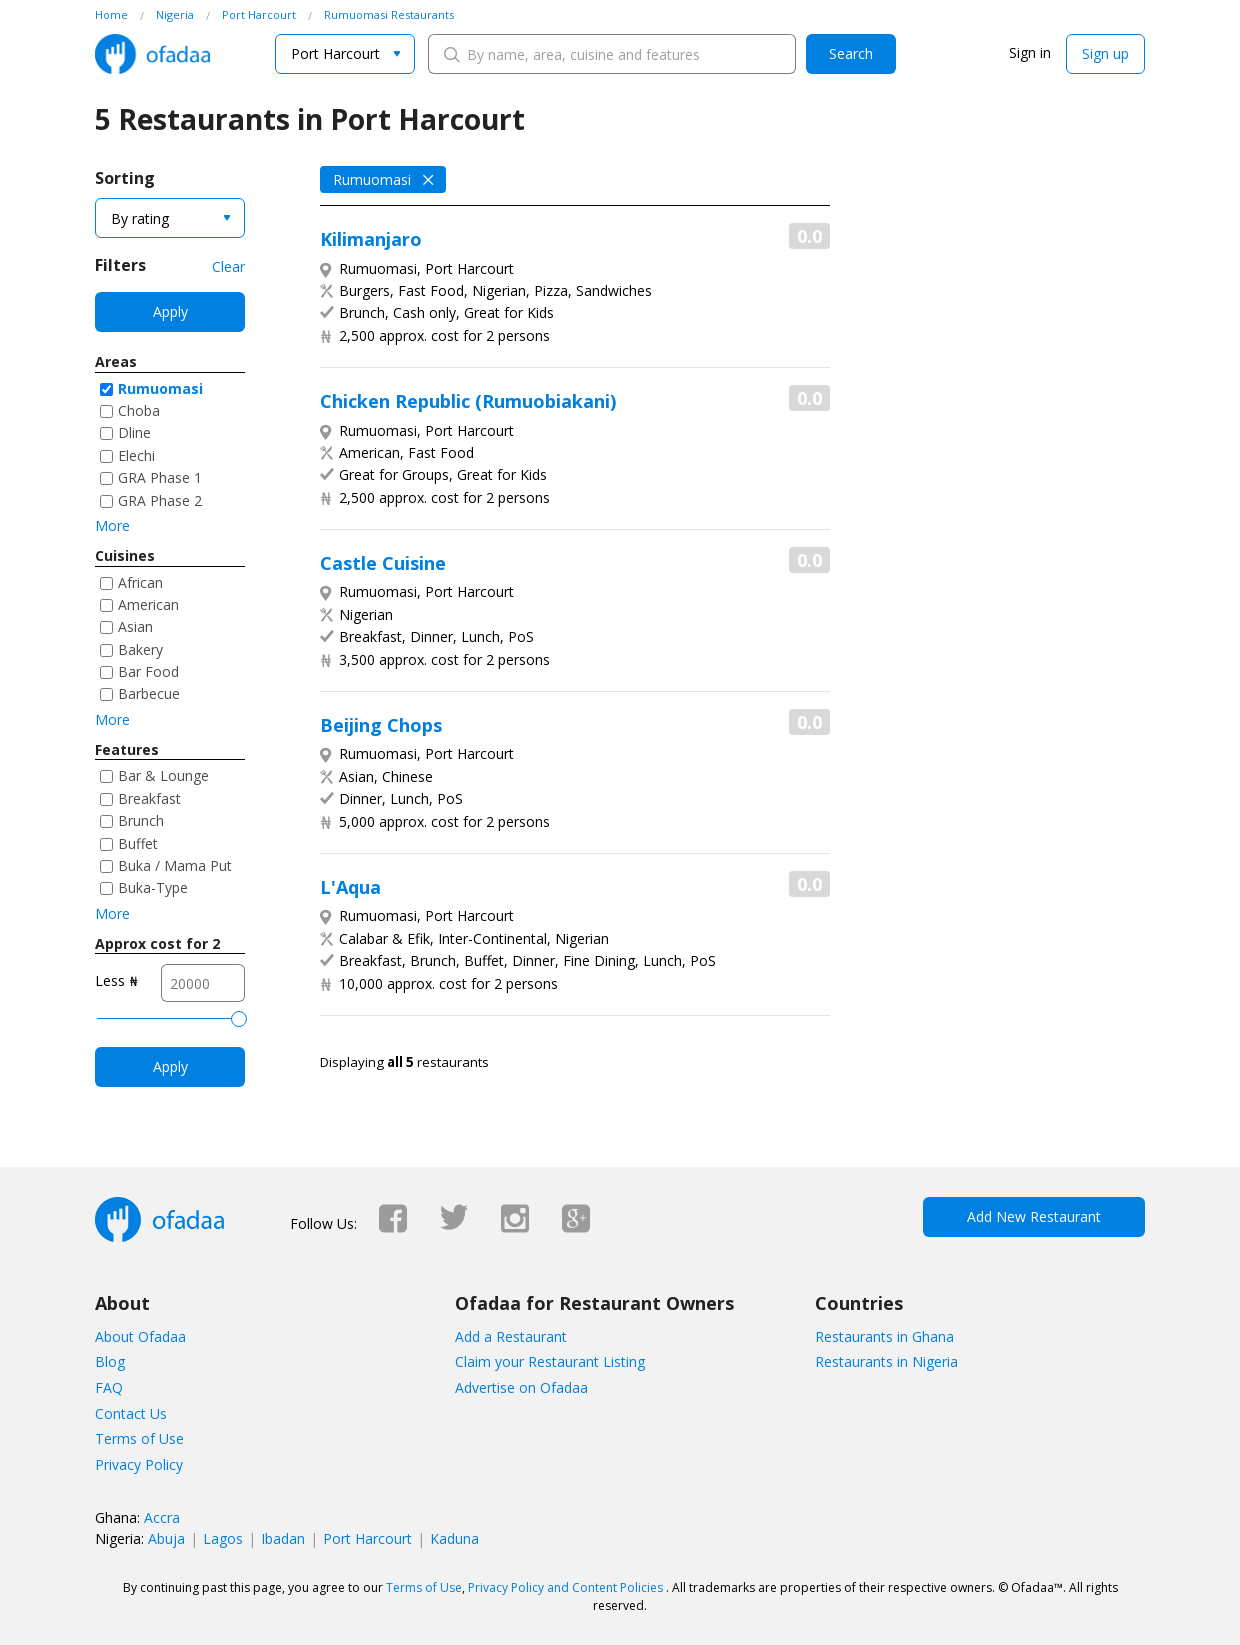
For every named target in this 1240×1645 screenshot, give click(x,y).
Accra (162, 1517)
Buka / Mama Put (175, 865)
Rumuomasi (160, 388)
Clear (228, 266)
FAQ (109, 1387)
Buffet (138, 843)
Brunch (141, 820)
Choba (139, 410)
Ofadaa (152, 54)
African (140, 582)
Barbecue (149, 693)
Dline (134, 432)
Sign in (1030, 52)
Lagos (223, 1538)
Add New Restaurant (1034, 1216)
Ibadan (283, 1538)
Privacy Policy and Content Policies (565, 1587)
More (112, 525)
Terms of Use (139, 1438)
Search (851, 53)
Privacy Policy (139, 1464)
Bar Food (148, 671)
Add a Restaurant (511, 1336)
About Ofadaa (140, 1336)
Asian (135, 626)
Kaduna (454, 1538)
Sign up (1105, 53)
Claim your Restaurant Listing (550, 1361)
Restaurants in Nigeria (886, 1361)
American (148, 604)
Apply (170, 311)
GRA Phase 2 (160, 500)
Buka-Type (153, 887)
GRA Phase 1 (160, 477)
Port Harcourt (367, 1538)
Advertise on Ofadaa (521, 1387)
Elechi (136, 455)
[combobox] (345, 54)
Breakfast (149, 798)
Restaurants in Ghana (884, 1336)
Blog (110, 1361)
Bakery (140, 649)
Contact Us (131, 1413)
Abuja (166, 1538)
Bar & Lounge (163, 775)
